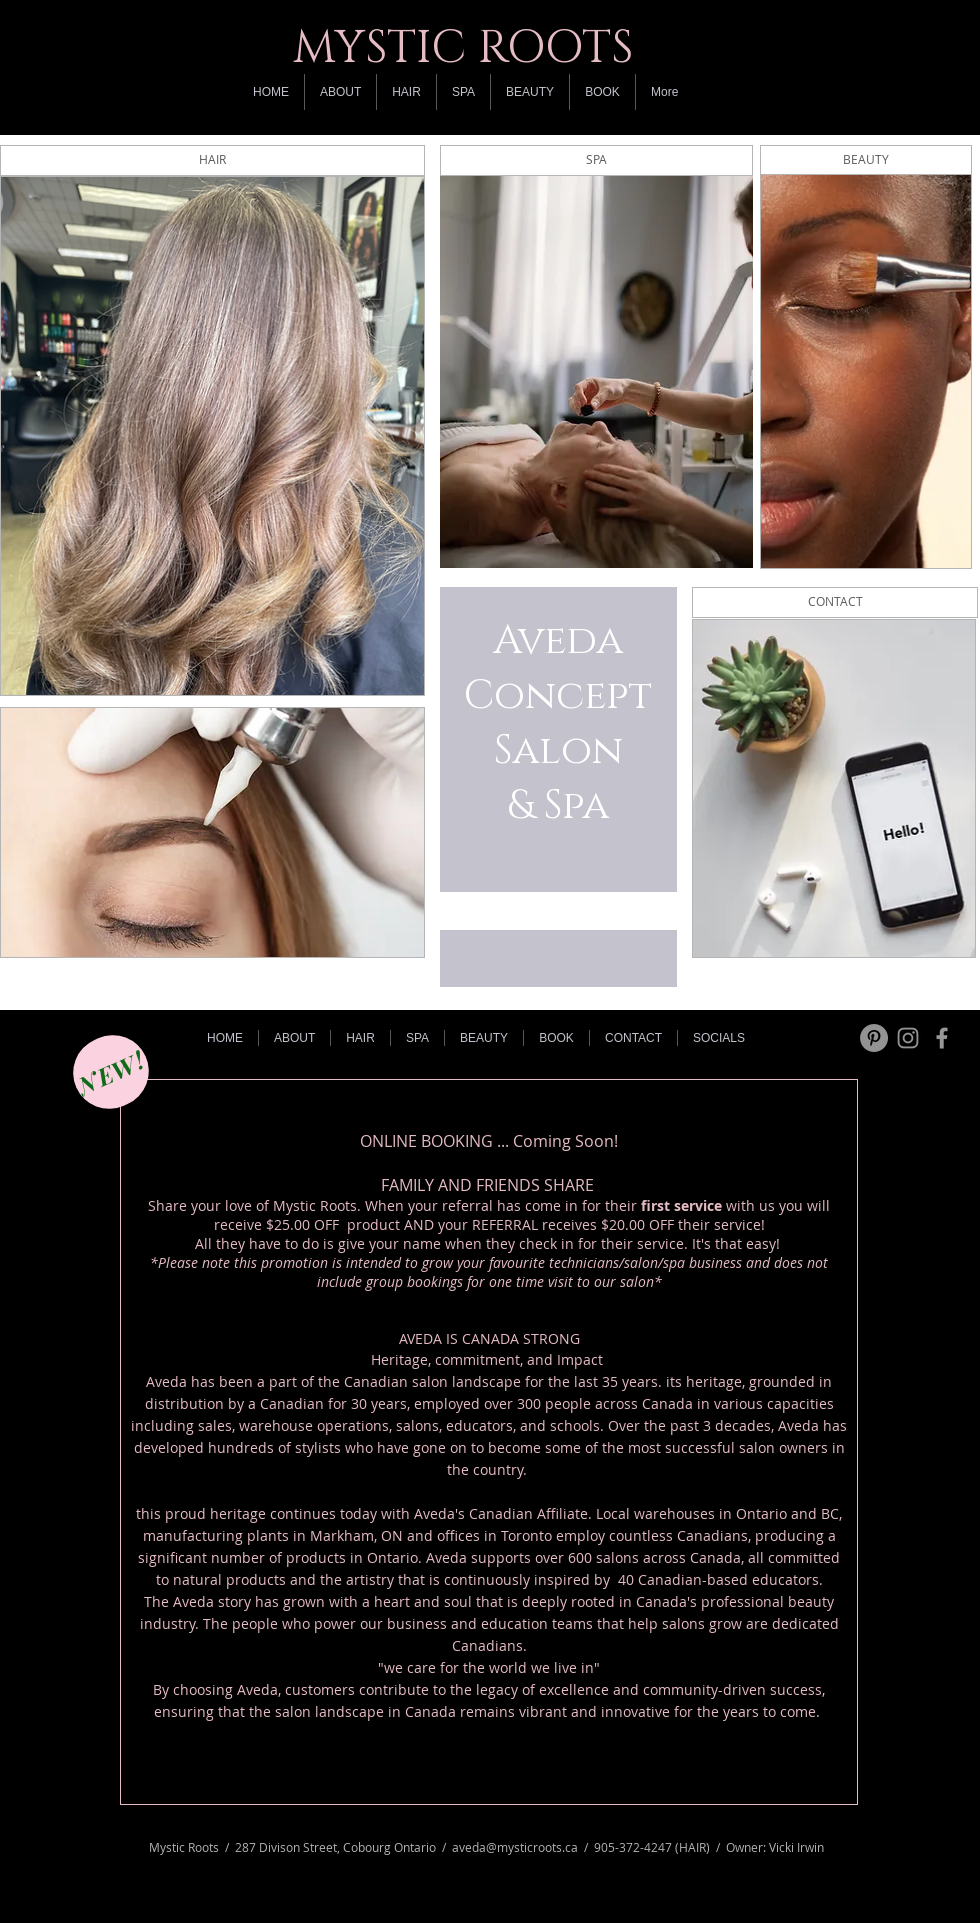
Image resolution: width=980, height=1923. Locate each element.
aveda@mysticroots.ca (515, 1847)
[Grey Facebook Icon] (942, 1038)
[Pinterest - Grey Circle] (874, 1038)
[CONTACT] (835, 602)
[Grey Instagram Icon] (908, 1038)
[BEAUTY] (866, 160)
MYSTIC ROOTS (463, 48)
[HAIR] (212, 160)
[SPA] (596, 160)
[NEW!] (111, 1071)
